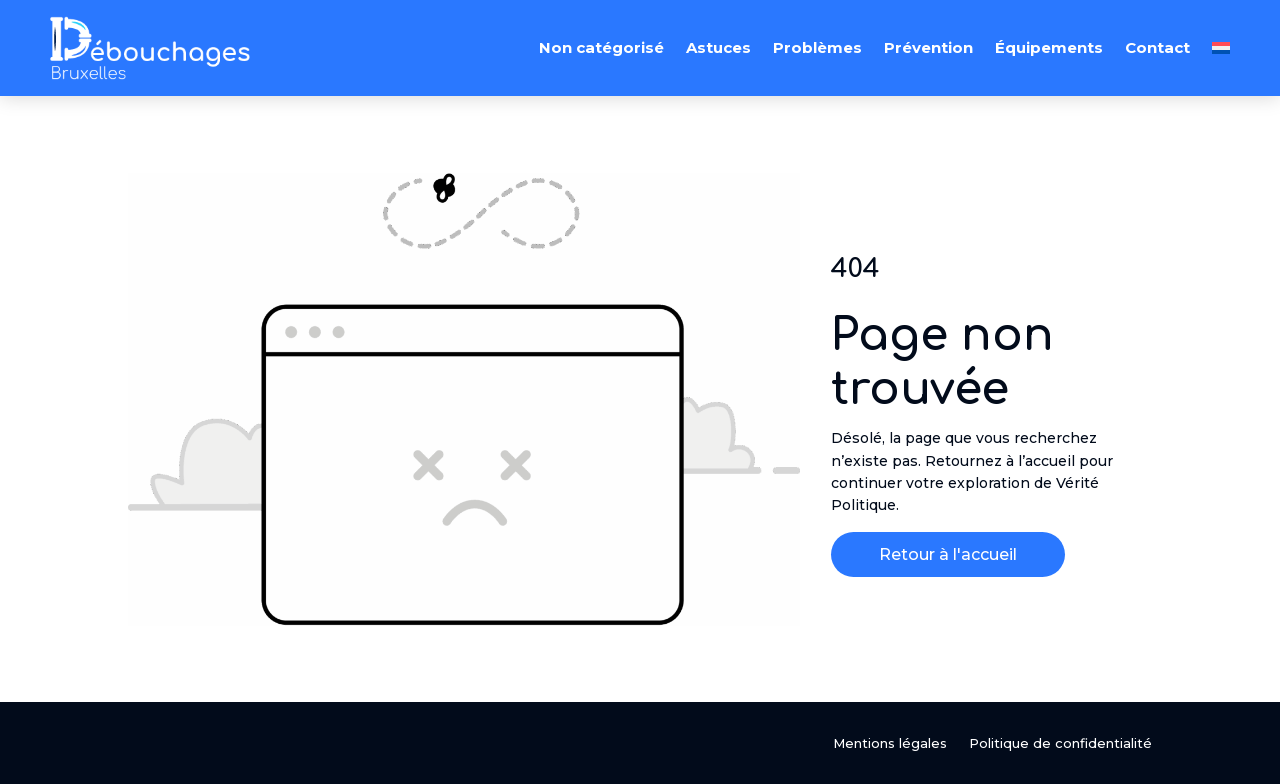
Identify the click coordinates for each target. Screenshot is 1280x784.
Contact (1157, 47)
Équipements (1049, 47)
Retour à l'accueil (948, 554)
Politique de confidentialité (1060, 743)
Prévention (928, 47)
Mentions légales (890, 743)
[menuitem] (1221, 48)
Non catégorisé (601, 47)
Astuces (718, 47)
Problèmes (817, 47)
